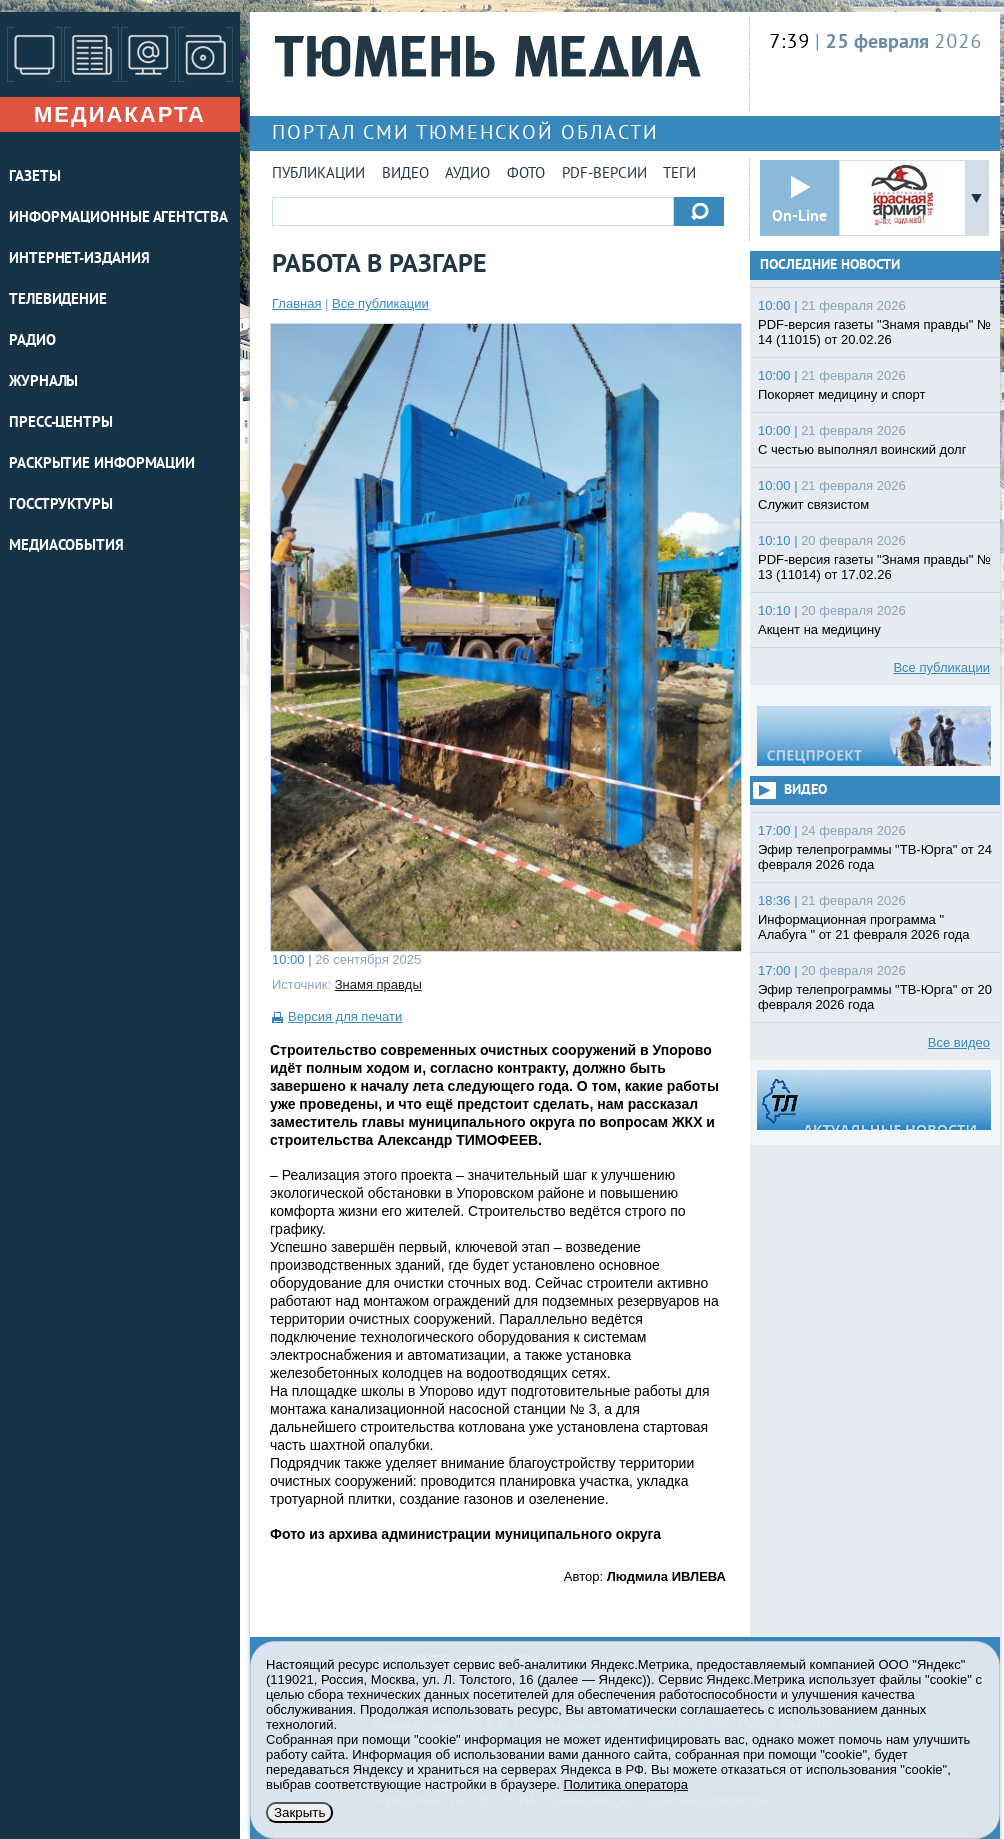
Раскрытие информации (102, 464)
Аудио (467, 174)
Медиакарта (120, 114)
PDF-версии (604, 174)
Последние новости (830, 265)
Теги (679, 174)
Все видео (959, 1042)
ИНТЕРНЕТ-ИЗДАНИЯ (79, 259)
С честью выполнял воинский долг (862, 449)
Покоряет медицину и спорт (841, 394)
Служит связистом (813, 504)
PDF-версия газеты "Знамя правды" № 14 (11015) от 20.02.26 (874, 332)
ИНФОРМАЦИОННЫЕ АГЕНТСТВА (118, 218)
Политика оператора (626, 1784)
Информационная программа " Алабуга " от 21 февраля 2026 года (864, 927)
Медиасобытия (66, 546)
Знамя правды (378, 984)
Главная (296, 303)
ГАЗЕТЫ (34, 177)
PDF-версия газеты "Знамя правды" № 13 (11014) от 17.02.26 (874, 567)
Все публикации (380, 303)
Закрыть (299, 1812)
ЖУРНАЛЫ (43, 382)
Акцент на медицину (819, 629)
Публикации (318, 174)
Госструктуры (61, 505)
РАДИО (32, 341)
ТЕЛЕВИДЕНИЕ (58, 300)
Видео (405, 174)
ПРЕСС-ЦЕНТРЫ (61, 423)
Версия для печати (345, 1016)
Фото (526, 174)
